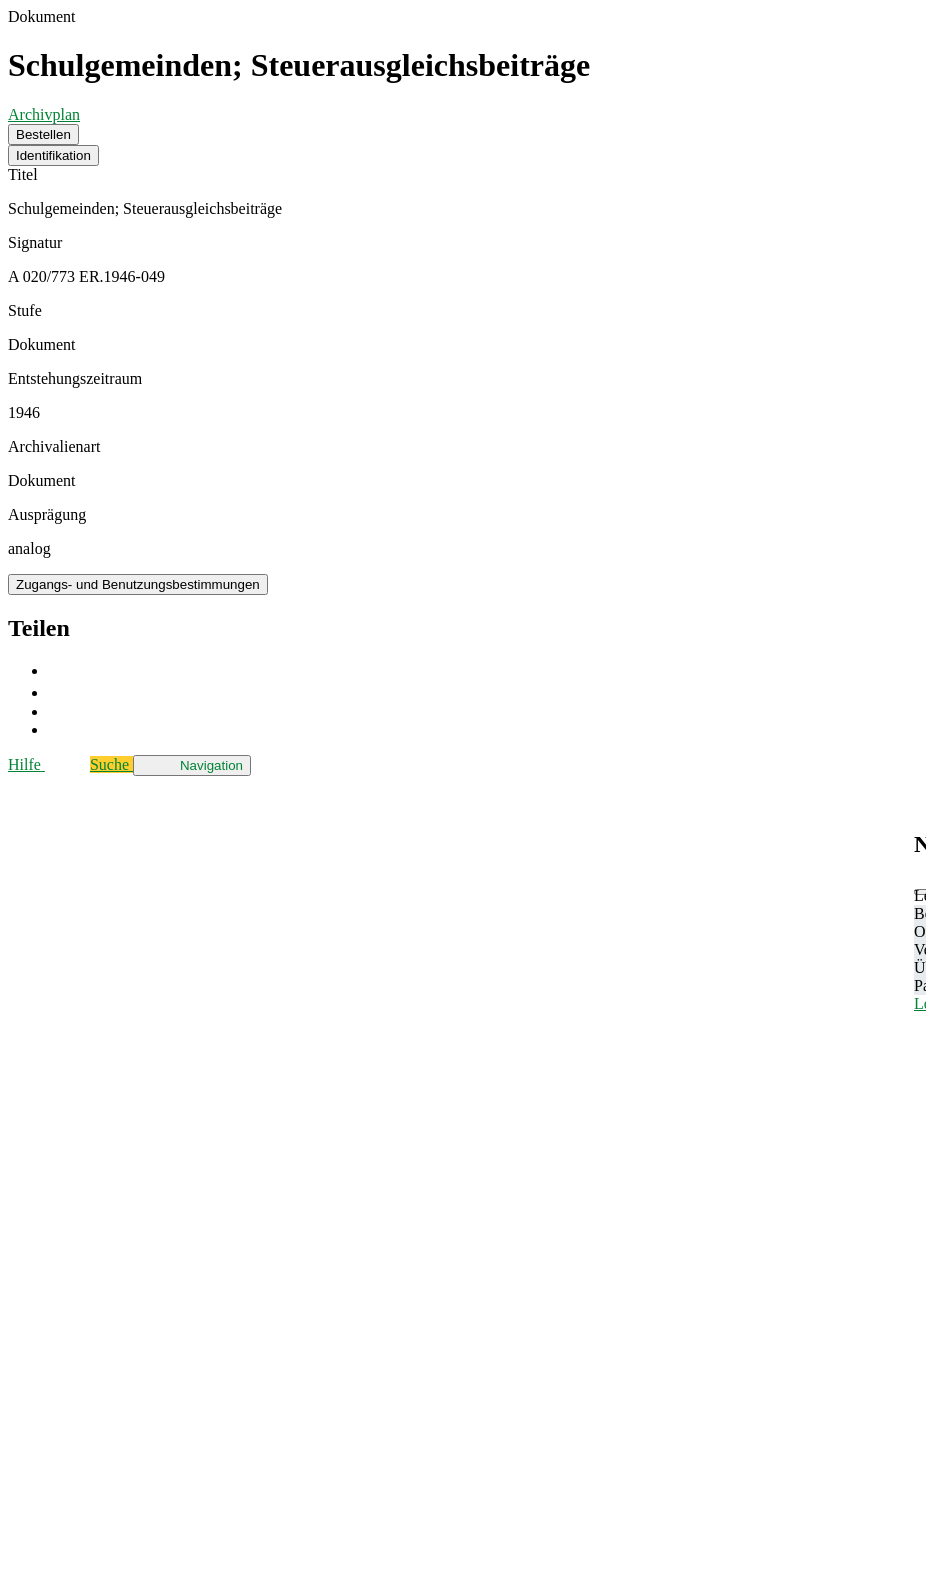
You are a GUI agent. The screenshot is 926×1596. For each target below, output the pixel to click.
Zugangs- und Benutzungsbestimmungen (138, 584)
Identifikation (53, 155)
